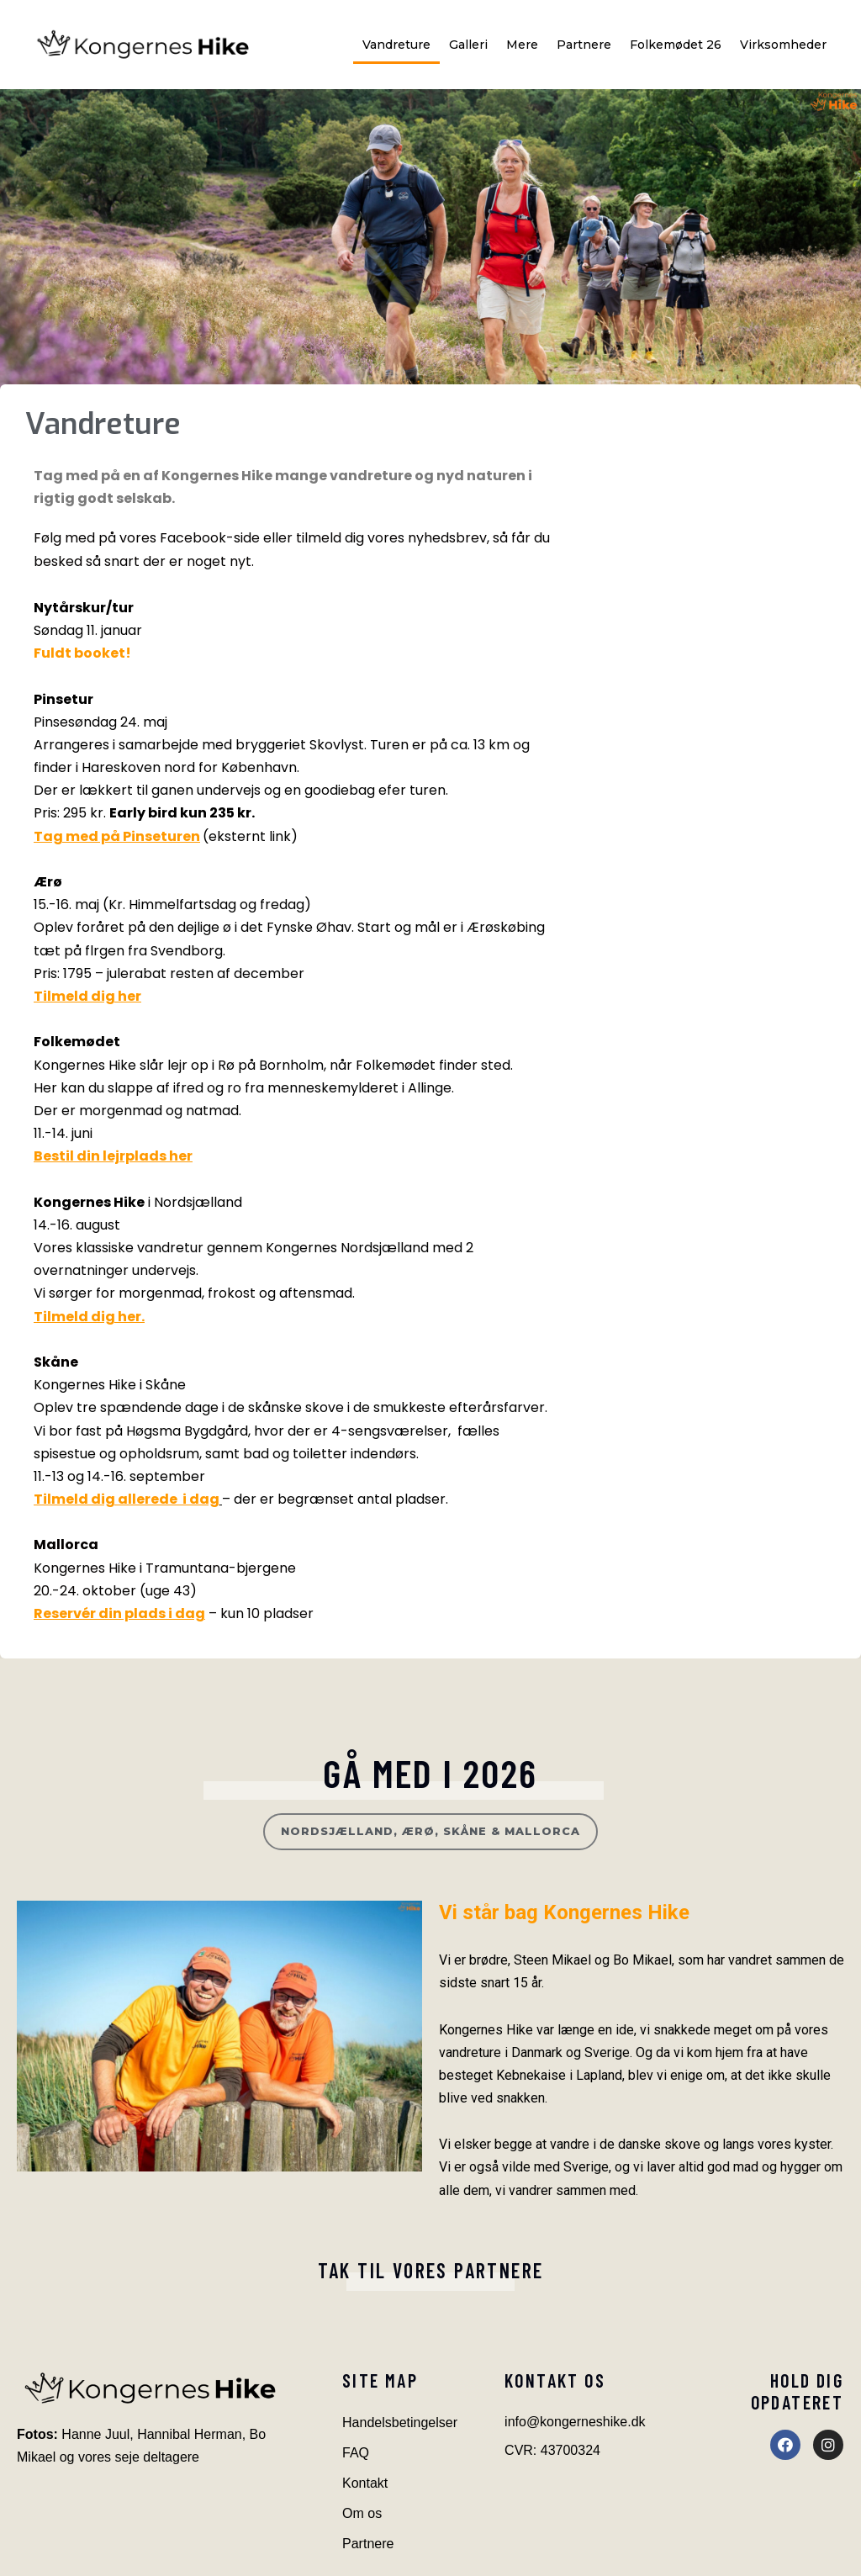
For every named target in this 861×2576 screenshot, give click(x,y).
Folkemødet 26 (675, 44)
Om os (362, 2513)
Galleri (468, 44)
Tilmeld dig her (87, 996)
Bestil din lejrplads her (113, 1156)
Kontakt (365, 2483)
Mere (522, 44)
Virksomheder (783, 44)
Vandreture (396, 44)
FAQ (355, 2453)
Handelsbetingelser (399, 2422)
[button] (430, 1831)
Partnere (584, 44)
